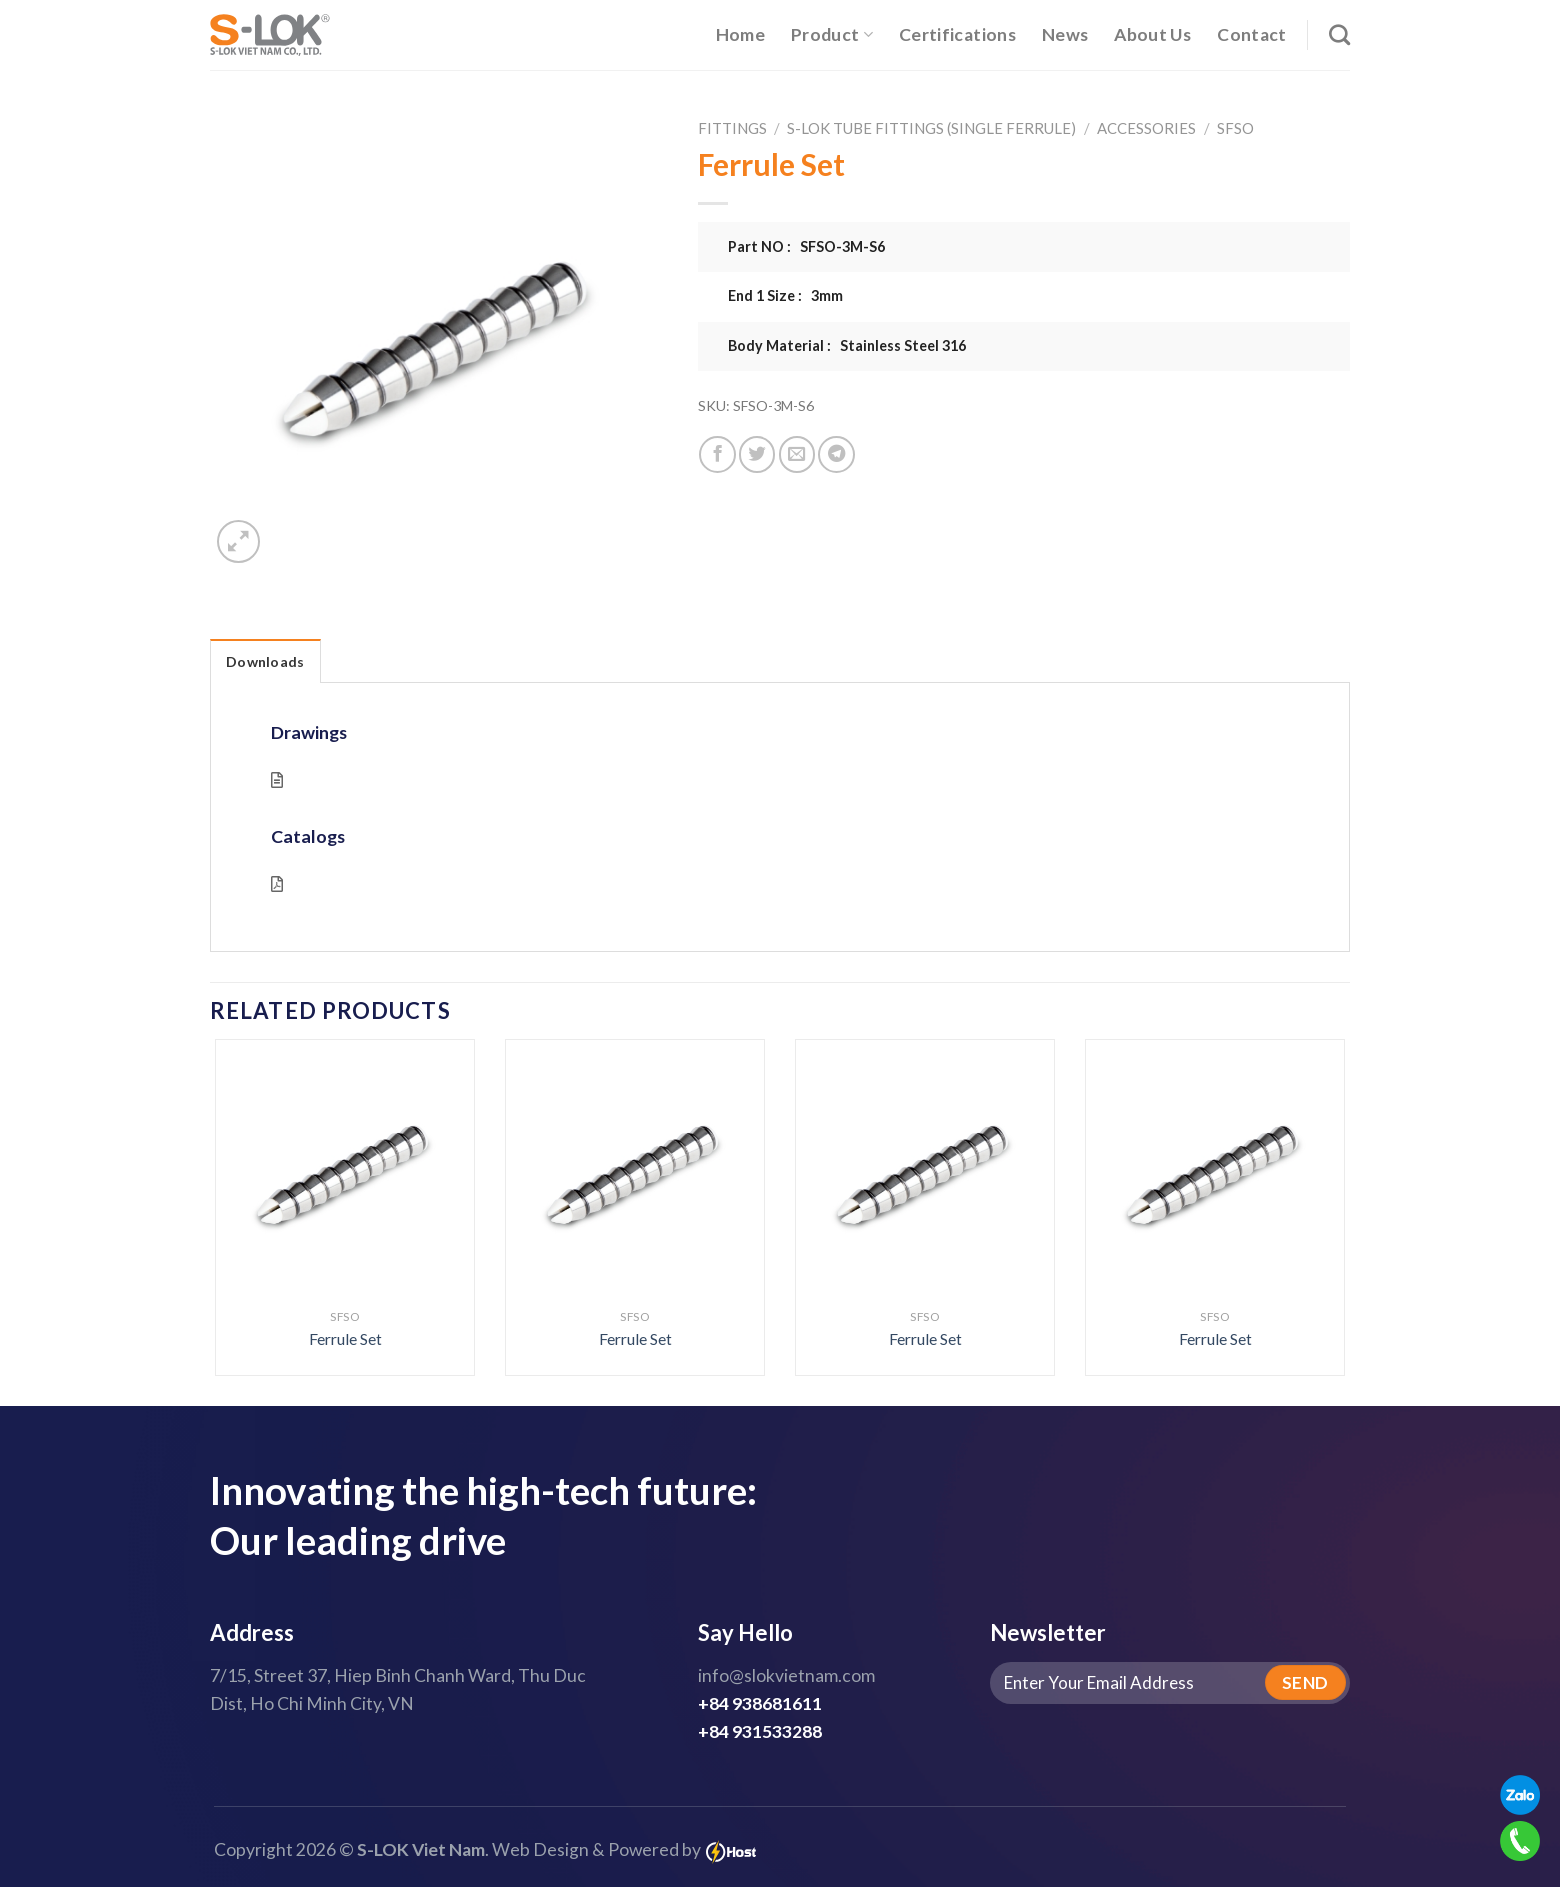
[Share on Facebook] (717, 454)
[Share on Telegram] (836, 454)
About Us (1152, 34)
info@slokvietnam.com (786, 1675)
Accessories (1146, 128)
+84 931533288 (760, 1731)
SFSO (1235, 128)
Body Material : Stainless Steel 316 (847, 345)
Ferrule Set (345, 1338)
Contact (1251, 34)
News (1065, 34)
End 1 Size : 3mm (785, 295)
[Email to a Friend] (797, 454)
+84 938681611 (760, 1703)
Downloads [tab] (265, 661)
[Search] (1339, 34)
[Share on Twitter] (757, 454)
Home (740, 34)
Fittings (732, 128)
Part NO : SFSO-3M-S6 (806, 246)
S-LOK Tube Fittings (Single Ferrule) (931, 128)
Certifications (957, 34)
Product (832, 34)
